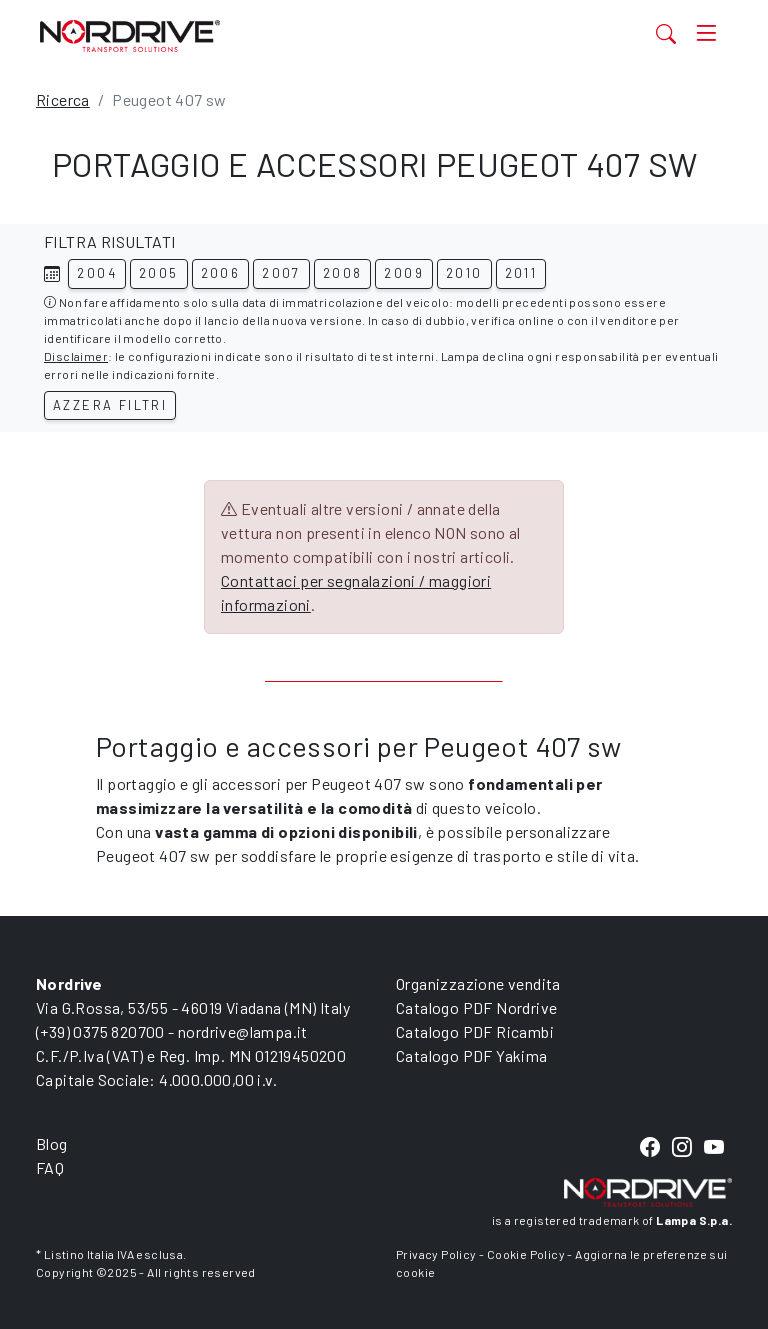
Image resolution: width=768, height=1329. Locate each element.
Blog (52, 1143)
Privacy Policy (436, 1254)
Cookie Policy (526, 1254)
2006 (221, 273)
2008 (343, 273)
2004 (97, 273)
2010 (464, 273)
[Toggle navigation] (706, 33)
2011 (521, 273)
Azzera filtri (110, 405)
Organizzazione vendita (478, 983)
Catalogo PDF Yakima (472, 1055)
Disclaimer (76, 356)
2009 (404, 273)
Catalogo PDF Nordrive (476, 1007)
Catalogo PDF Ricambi (475, 1031)
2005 (159, 273)
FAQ (50, 1167)
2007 (281, 273)
